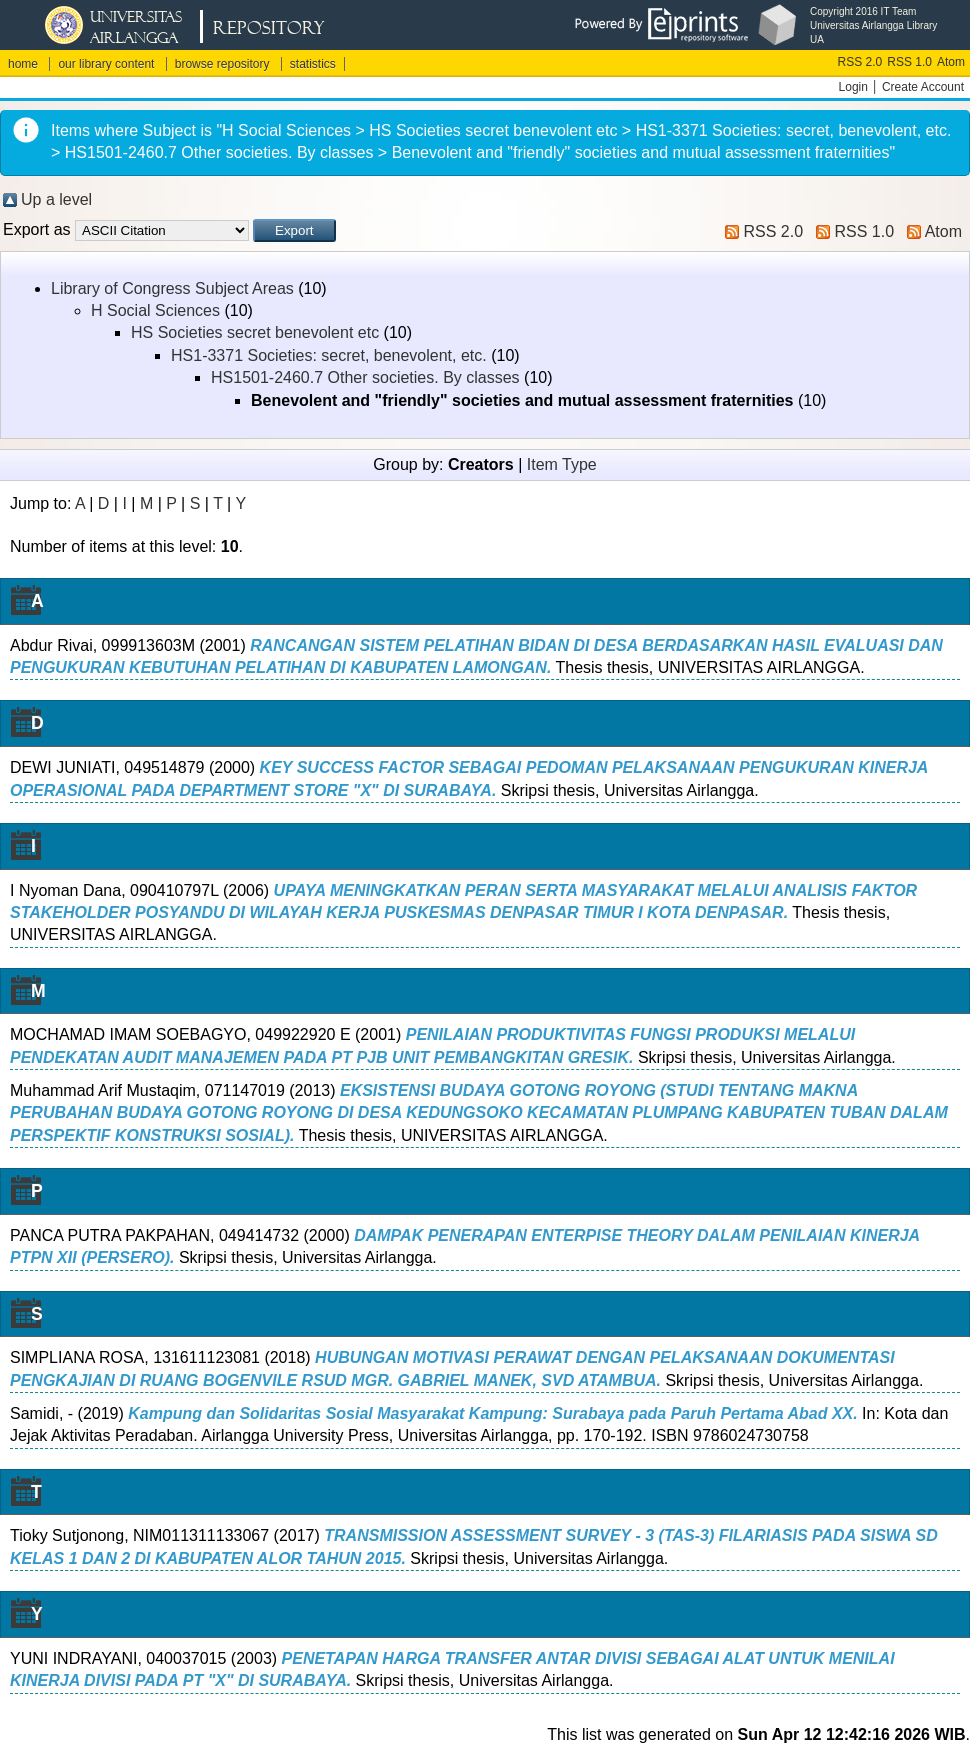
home (23, 64)
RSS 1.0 (909, 62)
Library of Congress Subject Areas (172, 288)
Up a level (56, 199)
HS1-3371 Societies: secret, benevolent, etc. (329, 355)
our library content (106, 64)
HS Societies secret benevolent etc (255, 332)
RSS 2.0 (860, 62)
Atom (951, 62)
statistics (313, 64)
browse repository (222, 64)
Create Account (923, 87)
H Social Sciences (155, 310)
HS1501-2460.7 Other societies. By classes (365, 377)
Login (853, 87)
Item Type (562, 464)
